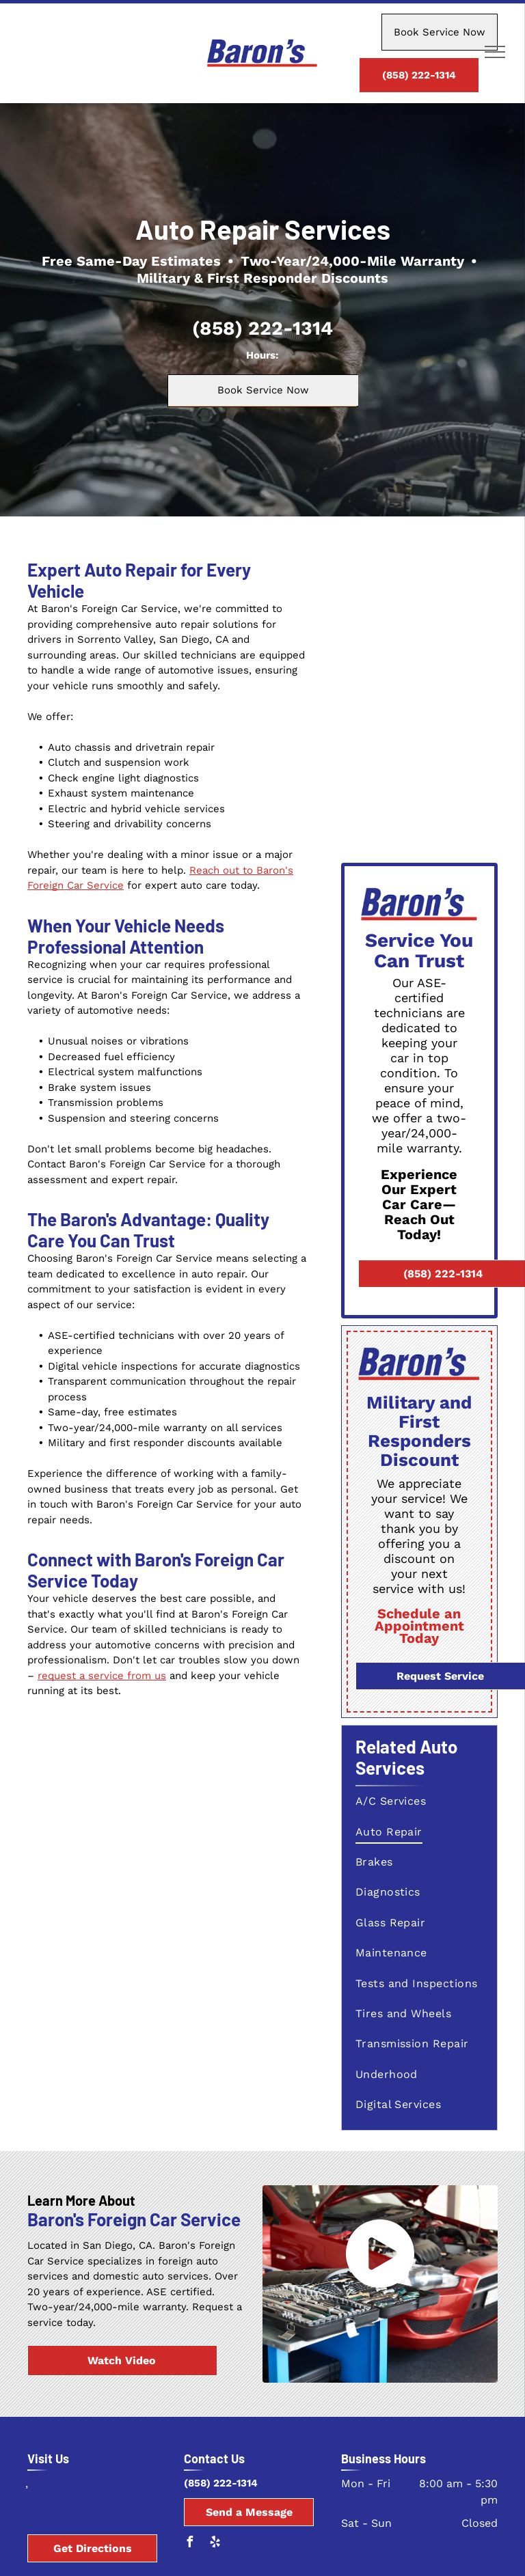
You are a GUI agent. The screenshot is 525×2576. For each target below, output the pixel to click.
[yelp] (215, 2543)
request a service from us (102, 1676)
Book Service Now (439, 32)
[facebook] (189, 2543)
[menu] (495, 52)
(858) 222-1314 (262, 328)
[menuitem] (421, 1801)
